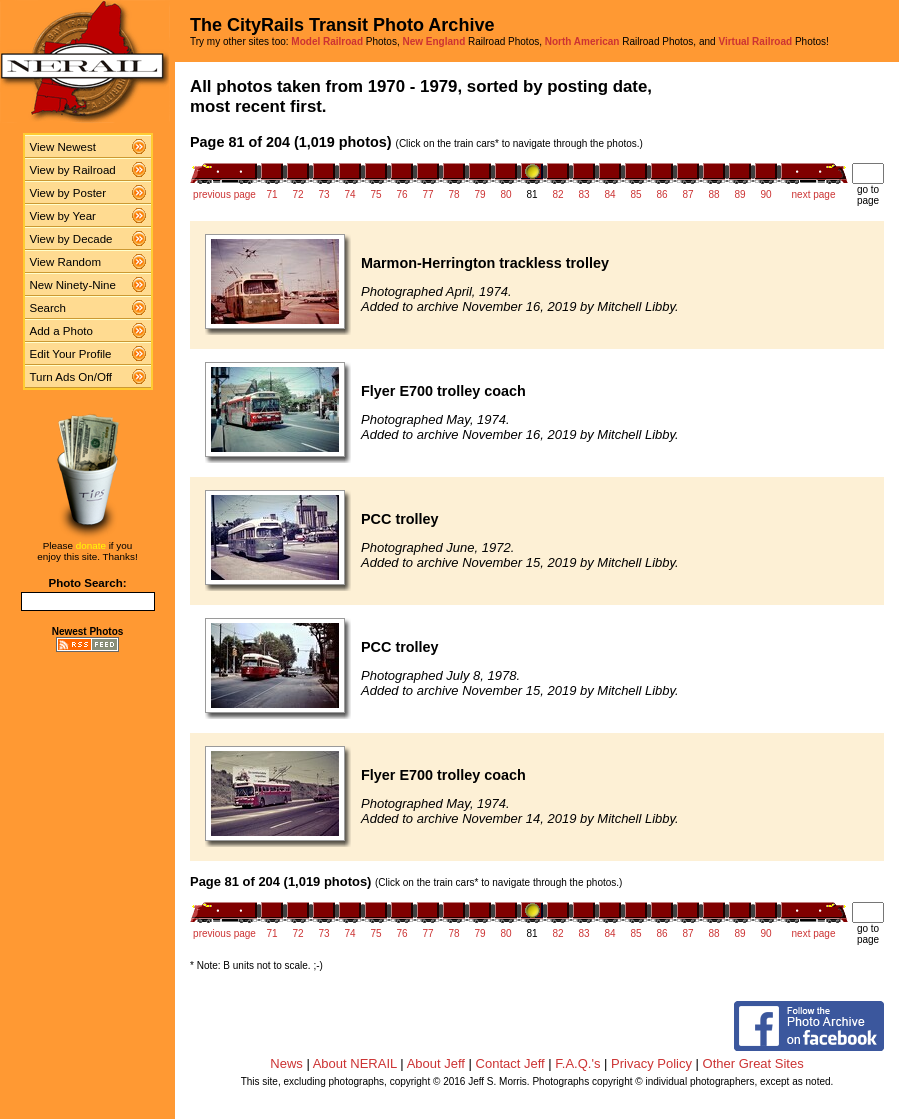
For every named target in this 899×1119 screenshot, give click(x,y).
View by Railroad (73, 170)
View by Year (63, 216)
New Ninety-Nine (73, 285)
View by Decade (71, 239)
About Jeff (436, 1063)
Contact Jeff (510, 1063)
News (286, 1063)
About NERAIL (355, 1063)
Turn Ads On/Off (71, 377)
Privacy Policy (651, 1063)
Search (48, 308)
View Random (65, 262)
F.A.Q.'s (577, 1063)
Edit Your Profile (71, 354)
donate (91, 545)
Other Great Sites (753, 1063)
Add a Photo (61, 331)
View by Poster (68, 193)
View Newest (63, 147)
